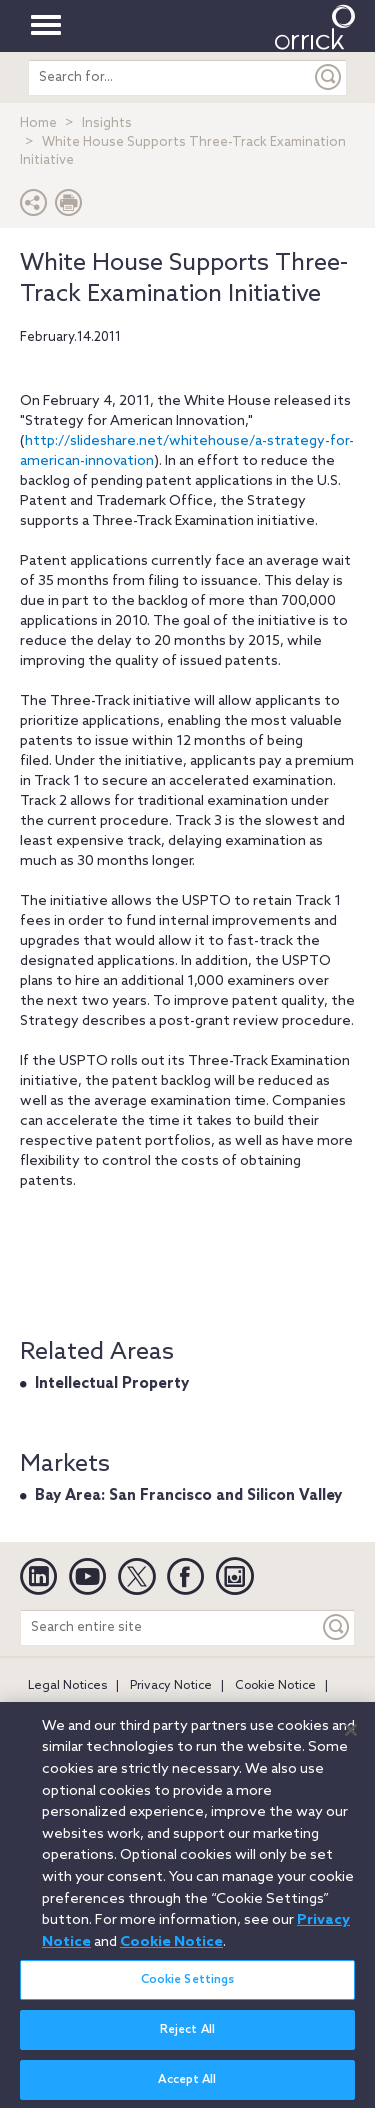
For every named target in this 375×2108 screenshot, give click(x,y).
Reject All (187, 2037)
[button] (34, 207)
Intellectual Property (112, 1384)
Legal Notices (67, 1686)
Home (38, 123)
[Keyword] (337, 1627)
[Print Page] (69, 207)
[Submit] (329, 77)
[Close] (351, 1737)
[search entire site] (170, 77)
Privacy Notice (171, 1686)
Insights (107, 123)
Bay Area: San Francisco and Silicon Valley (188, 1496)
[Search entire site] (170, 1627)
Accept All (187, 2087)
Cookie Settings (188, 1987)
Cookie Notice (275, 1686)
